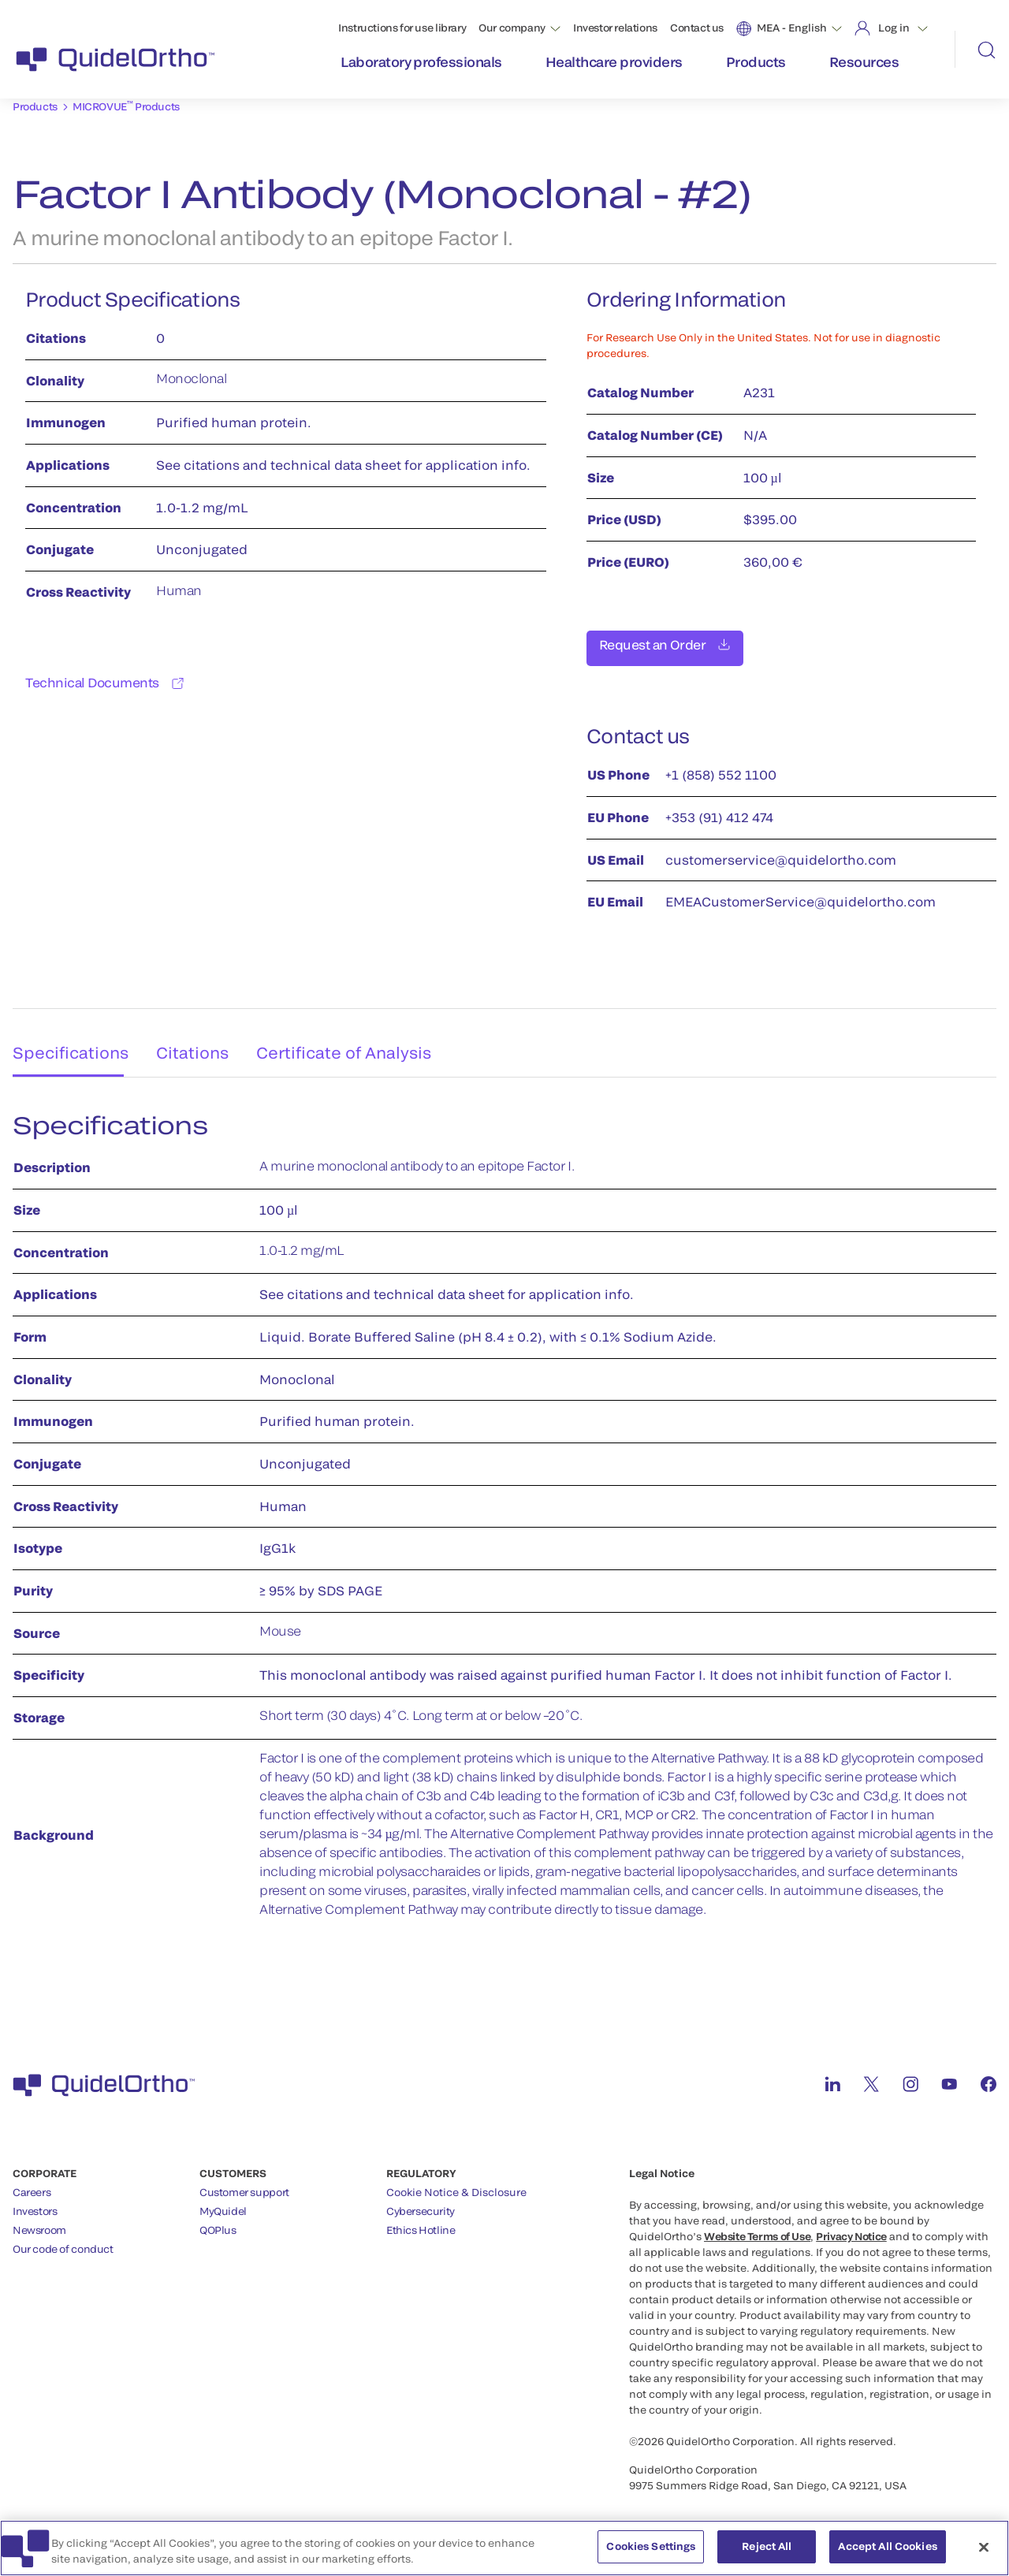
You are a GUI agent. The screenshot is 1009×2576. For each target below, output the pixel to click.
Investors (35, 2202)
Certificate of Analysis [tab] (355, 1038)
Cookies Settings (650, 2552)
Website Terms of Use (757, 2227)
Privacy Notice (851, 2227)
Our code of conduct (63, 2240)
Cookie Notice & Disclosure (456, 2183)
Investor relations (615, 27)
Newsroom (39, 2221)
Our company (511, 27)
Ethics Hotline (421, 2221)
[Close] (983, 2552)
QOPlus (217, 2221)
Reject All (766, 2552)
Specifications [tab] (64, 1038)
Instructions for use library (402, 27)
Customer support (244, 2183)
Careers (31, 2183)
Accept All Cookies (887, 2552)
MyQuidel (223, 2202)
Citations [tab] (196, 1038)
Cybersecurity (420, 2202)
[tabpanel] (504, 1514)
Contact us (697, 27)
